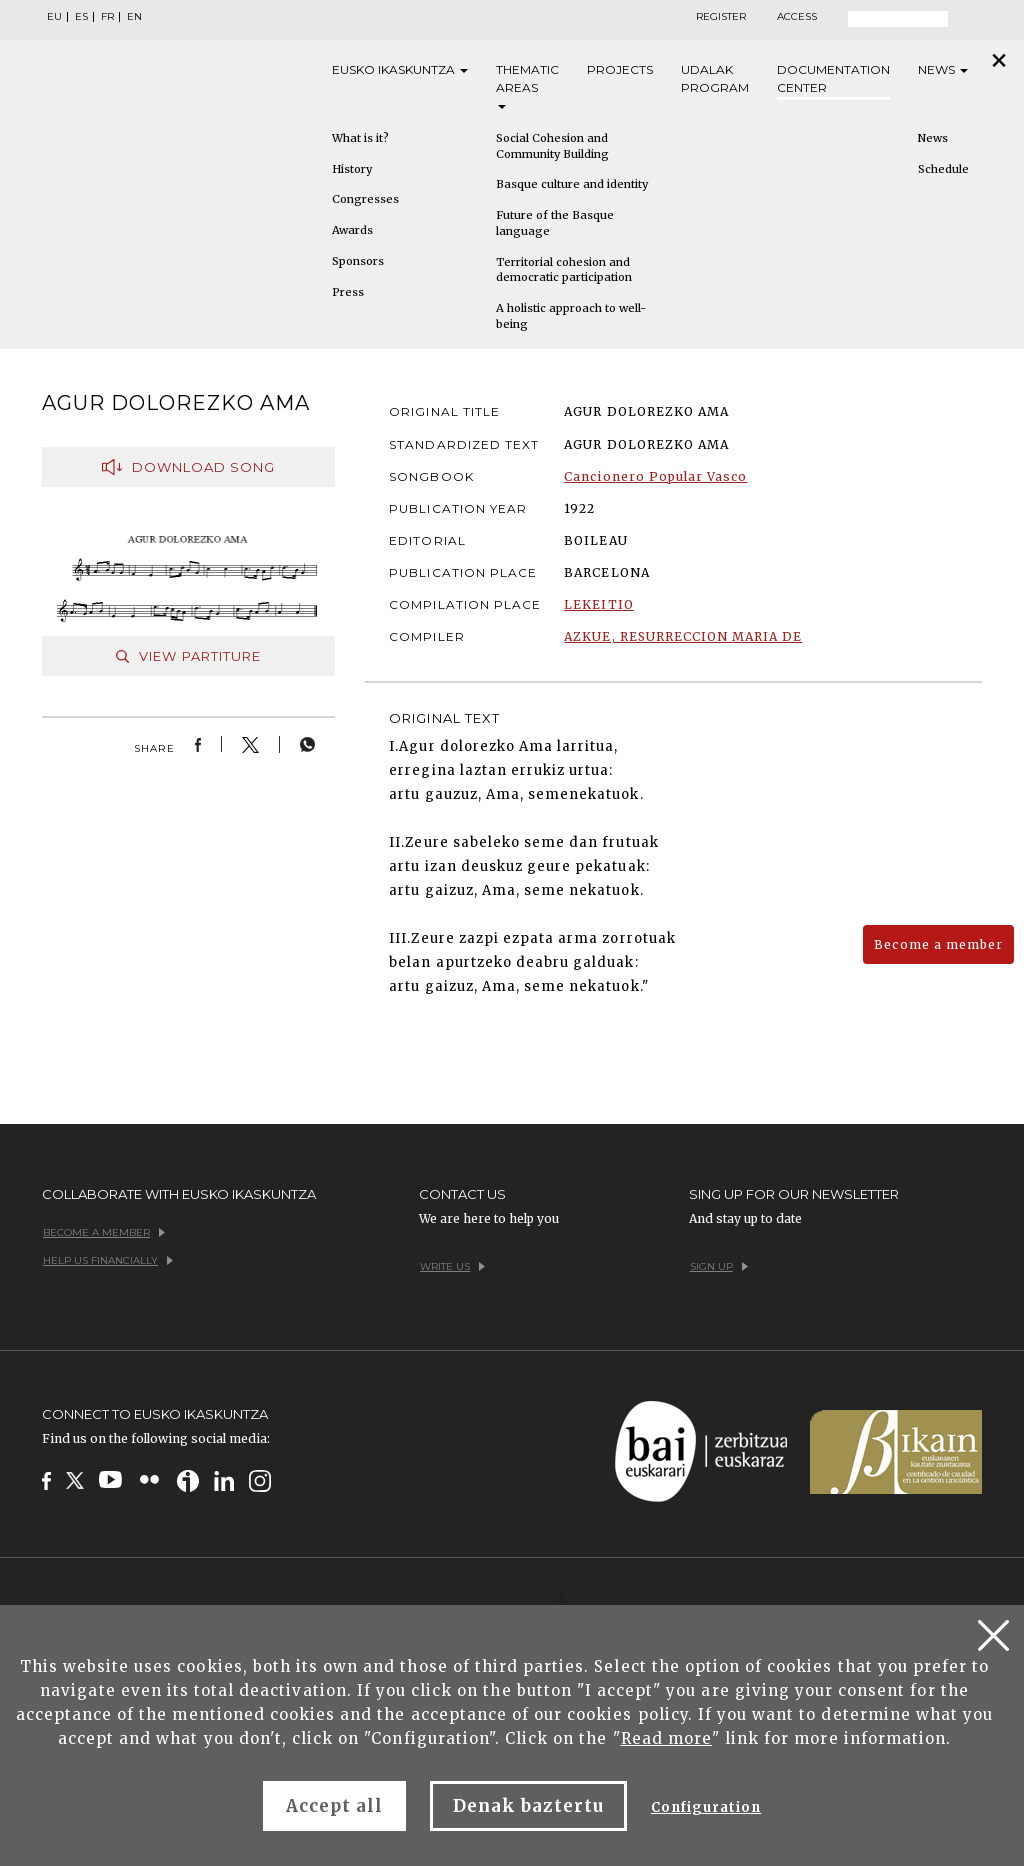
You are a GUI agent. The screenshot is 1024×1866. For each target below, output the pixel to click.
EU (54, 17)
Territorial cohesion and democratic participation (564, 270)
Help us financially (108, 1260)
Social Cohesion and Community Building (552, 146)
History (352, 169)
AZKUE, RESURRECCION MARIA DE (683, 636)
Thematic (527, 85)
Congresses (365, 199)
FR (107, 17)
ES (81, 17)
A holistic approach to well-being (571, 316)
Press (348, 292)
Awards (352, 230)
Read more (666, 1738)
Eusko (400, 70)
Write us (452, 1266)
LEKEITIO (598, 604)
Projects (620, 69)
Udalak (715, 79)
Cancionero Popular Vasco (655, 476)
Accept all (334, 1806)
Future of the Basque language (555, 223)
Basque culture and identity (572, 184)
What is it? (360, 138)
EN (134, 17)
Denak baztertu (528, 1806)
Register (721, 17)
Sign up (719, 1266)
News (943, 69)
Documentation (833, 79)
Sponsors (358, 261)
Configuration (706, 1807)
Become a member (938, 944)
